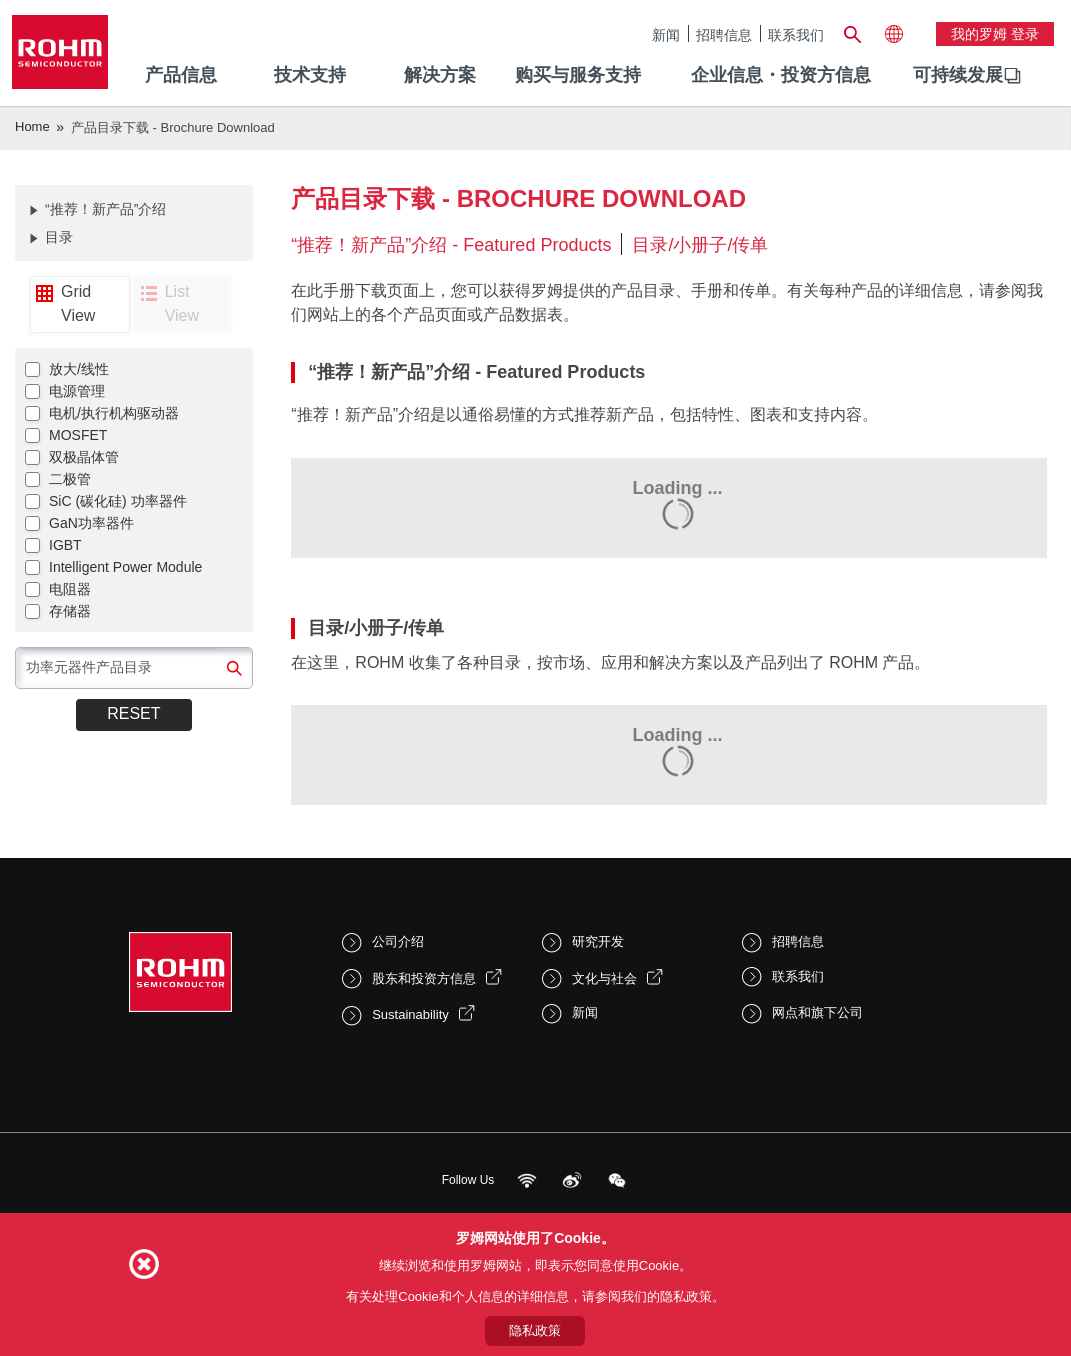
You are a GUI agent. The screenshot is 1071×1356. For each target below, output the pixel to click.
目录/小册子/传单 (700, 245)
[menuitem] (958, 76)
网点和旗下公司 (817, 1012)
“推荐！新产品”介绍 (105, 209)
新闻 (666, 34)
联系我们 (796, 34)
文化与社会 (604, 978)
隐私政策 (535, 1330)
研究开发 (598, 941)
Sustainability (410, 1014)
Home (32, 126)
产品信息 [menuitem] (181, 75)
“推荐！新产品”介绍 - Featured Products (451, 245)
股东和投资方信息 (424, 978)
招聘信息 (724, 34)
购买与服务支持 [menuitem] (578, 75)
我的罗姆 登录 (995, 34)
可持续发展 (958, 75)
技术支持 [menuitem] (310, 75)
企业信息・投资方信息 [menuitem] (781, 75)
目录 (59, 237)
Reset (133, 713)
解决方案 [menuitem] (440, 75)
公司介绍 (398, 941)
